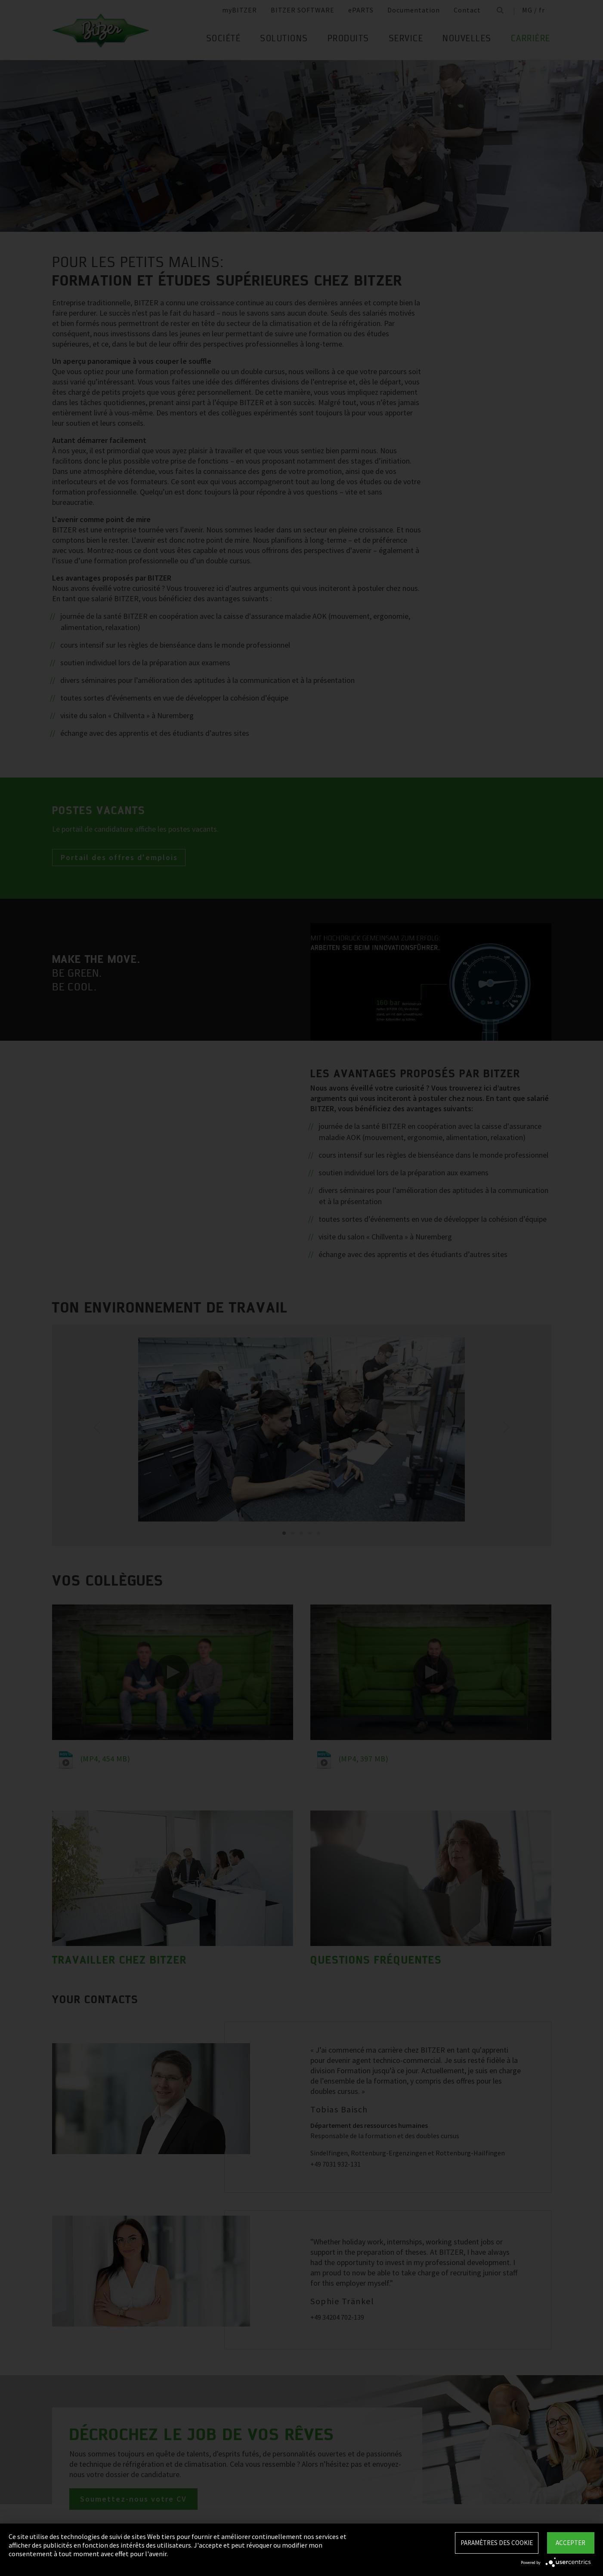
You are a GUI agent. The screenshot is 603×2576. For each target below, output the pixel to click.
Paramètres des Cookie (497, 2543)
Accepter (570, 2543)
